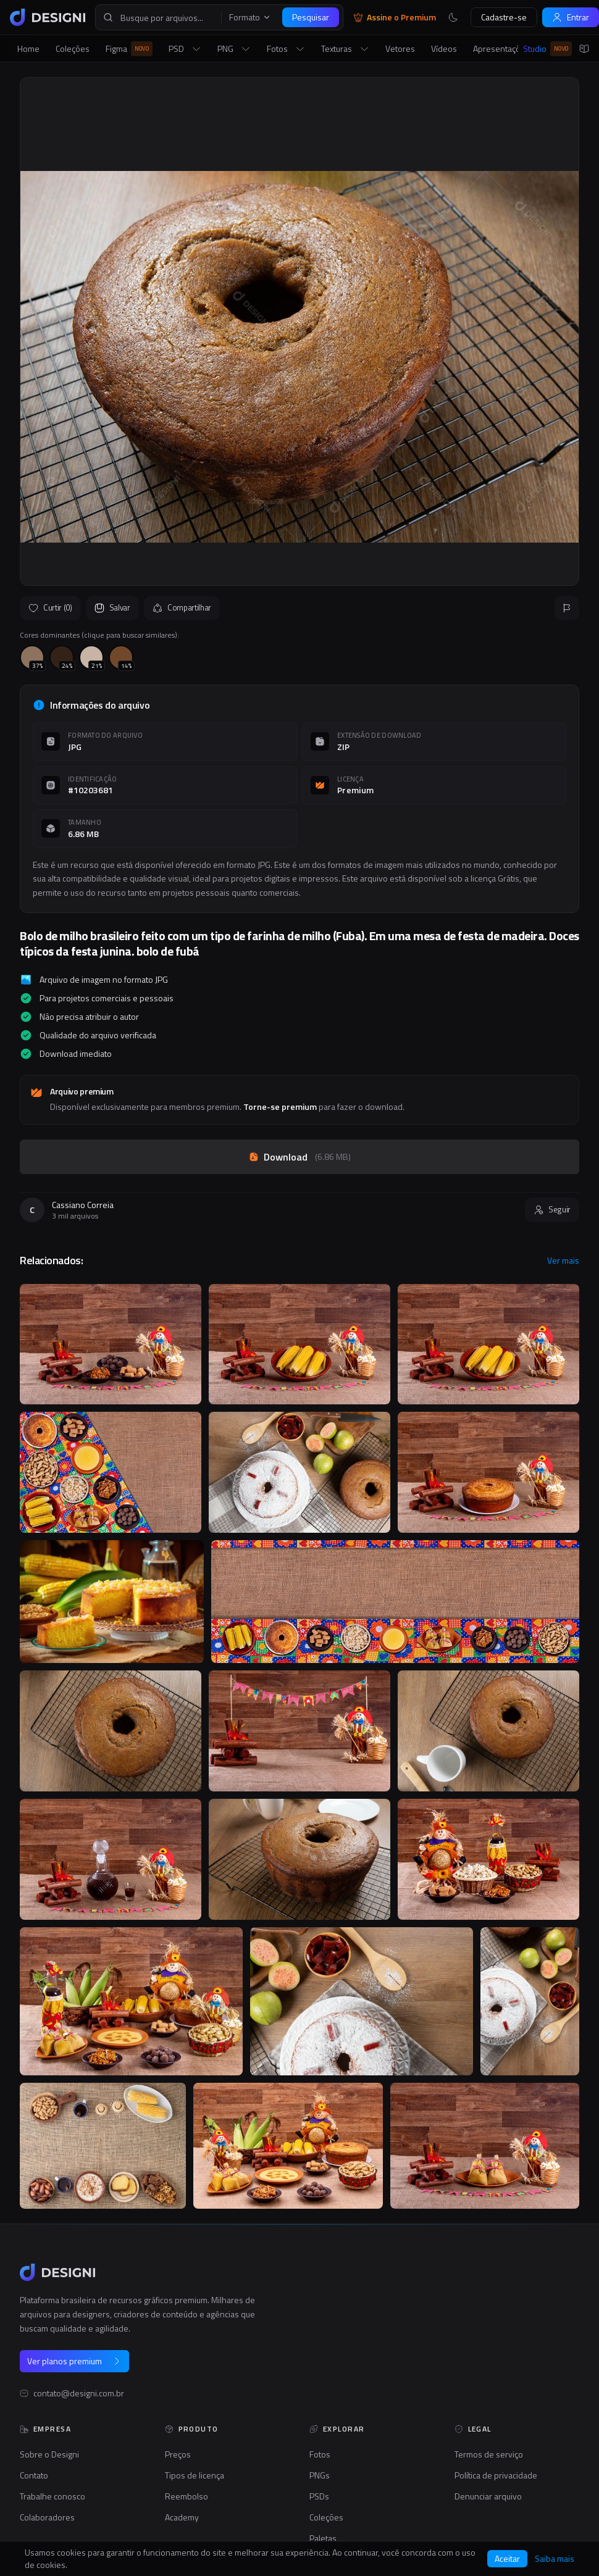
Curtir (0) (50, 607)
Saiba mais (554, 2559)
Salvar (112, 607)
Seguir (552, 1209)
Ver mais (563, 1260)
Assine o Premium (394, 17)
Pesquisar (310, 16)
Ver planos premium (74, 2360)
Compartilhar (182, 607)
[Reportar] (567, 608)
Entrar (570, 16)
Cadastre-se (504, 16)
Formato (250, 17)
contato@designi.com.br (78, 2393)
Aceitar (507, 2558)
